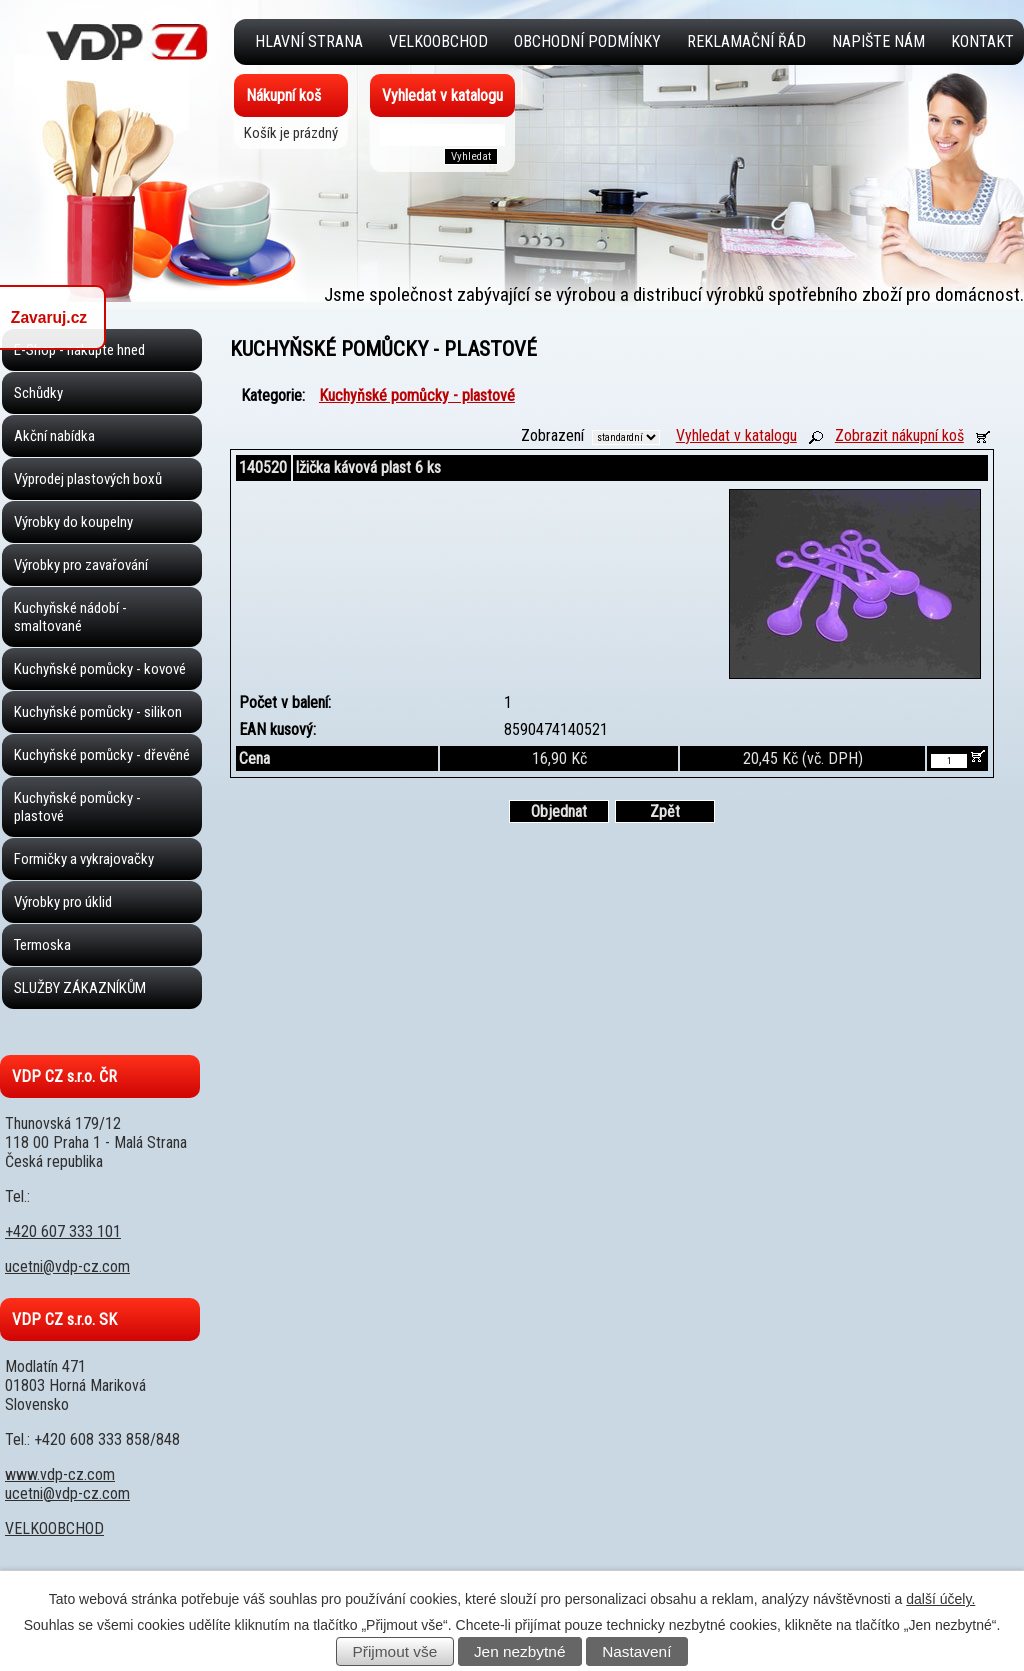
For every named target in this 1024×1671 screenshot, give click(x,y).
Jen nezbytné (520, 1651)
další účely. (940, 1599)
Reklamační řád (746, 41)
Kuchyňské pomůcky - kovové (100, 669)
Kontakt (982, 41)
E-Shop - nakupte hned (79, 350)
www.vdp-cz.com (60, 1474)
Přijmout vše (395, 1651)
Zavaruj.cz (49, 317)
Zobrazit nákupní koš (899, 435)
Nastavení (636, 1651)
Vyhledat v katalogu (736, 435)
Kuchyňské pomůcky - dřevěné (102, 755)
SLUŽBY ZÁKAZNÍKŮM (80, 988)
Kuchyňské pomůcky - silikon (98, 712)
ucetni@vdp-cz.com (67, 1266)
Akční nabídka (54, 436)
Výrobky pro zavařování (81, 565)
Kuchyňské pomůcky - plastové (77, 807)
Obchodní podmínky (587, 41)
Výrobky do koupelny (73, 522)
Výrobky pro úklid (63, 902)
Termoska (42, 945)
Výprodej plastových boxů (88, 479)
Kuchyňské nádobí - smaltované (70, 617)
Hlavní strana (309, 41)
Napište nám (878, 41)
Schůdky (38, 393)
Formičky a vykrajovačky (84, 859)
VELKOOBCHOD (438, 41)
